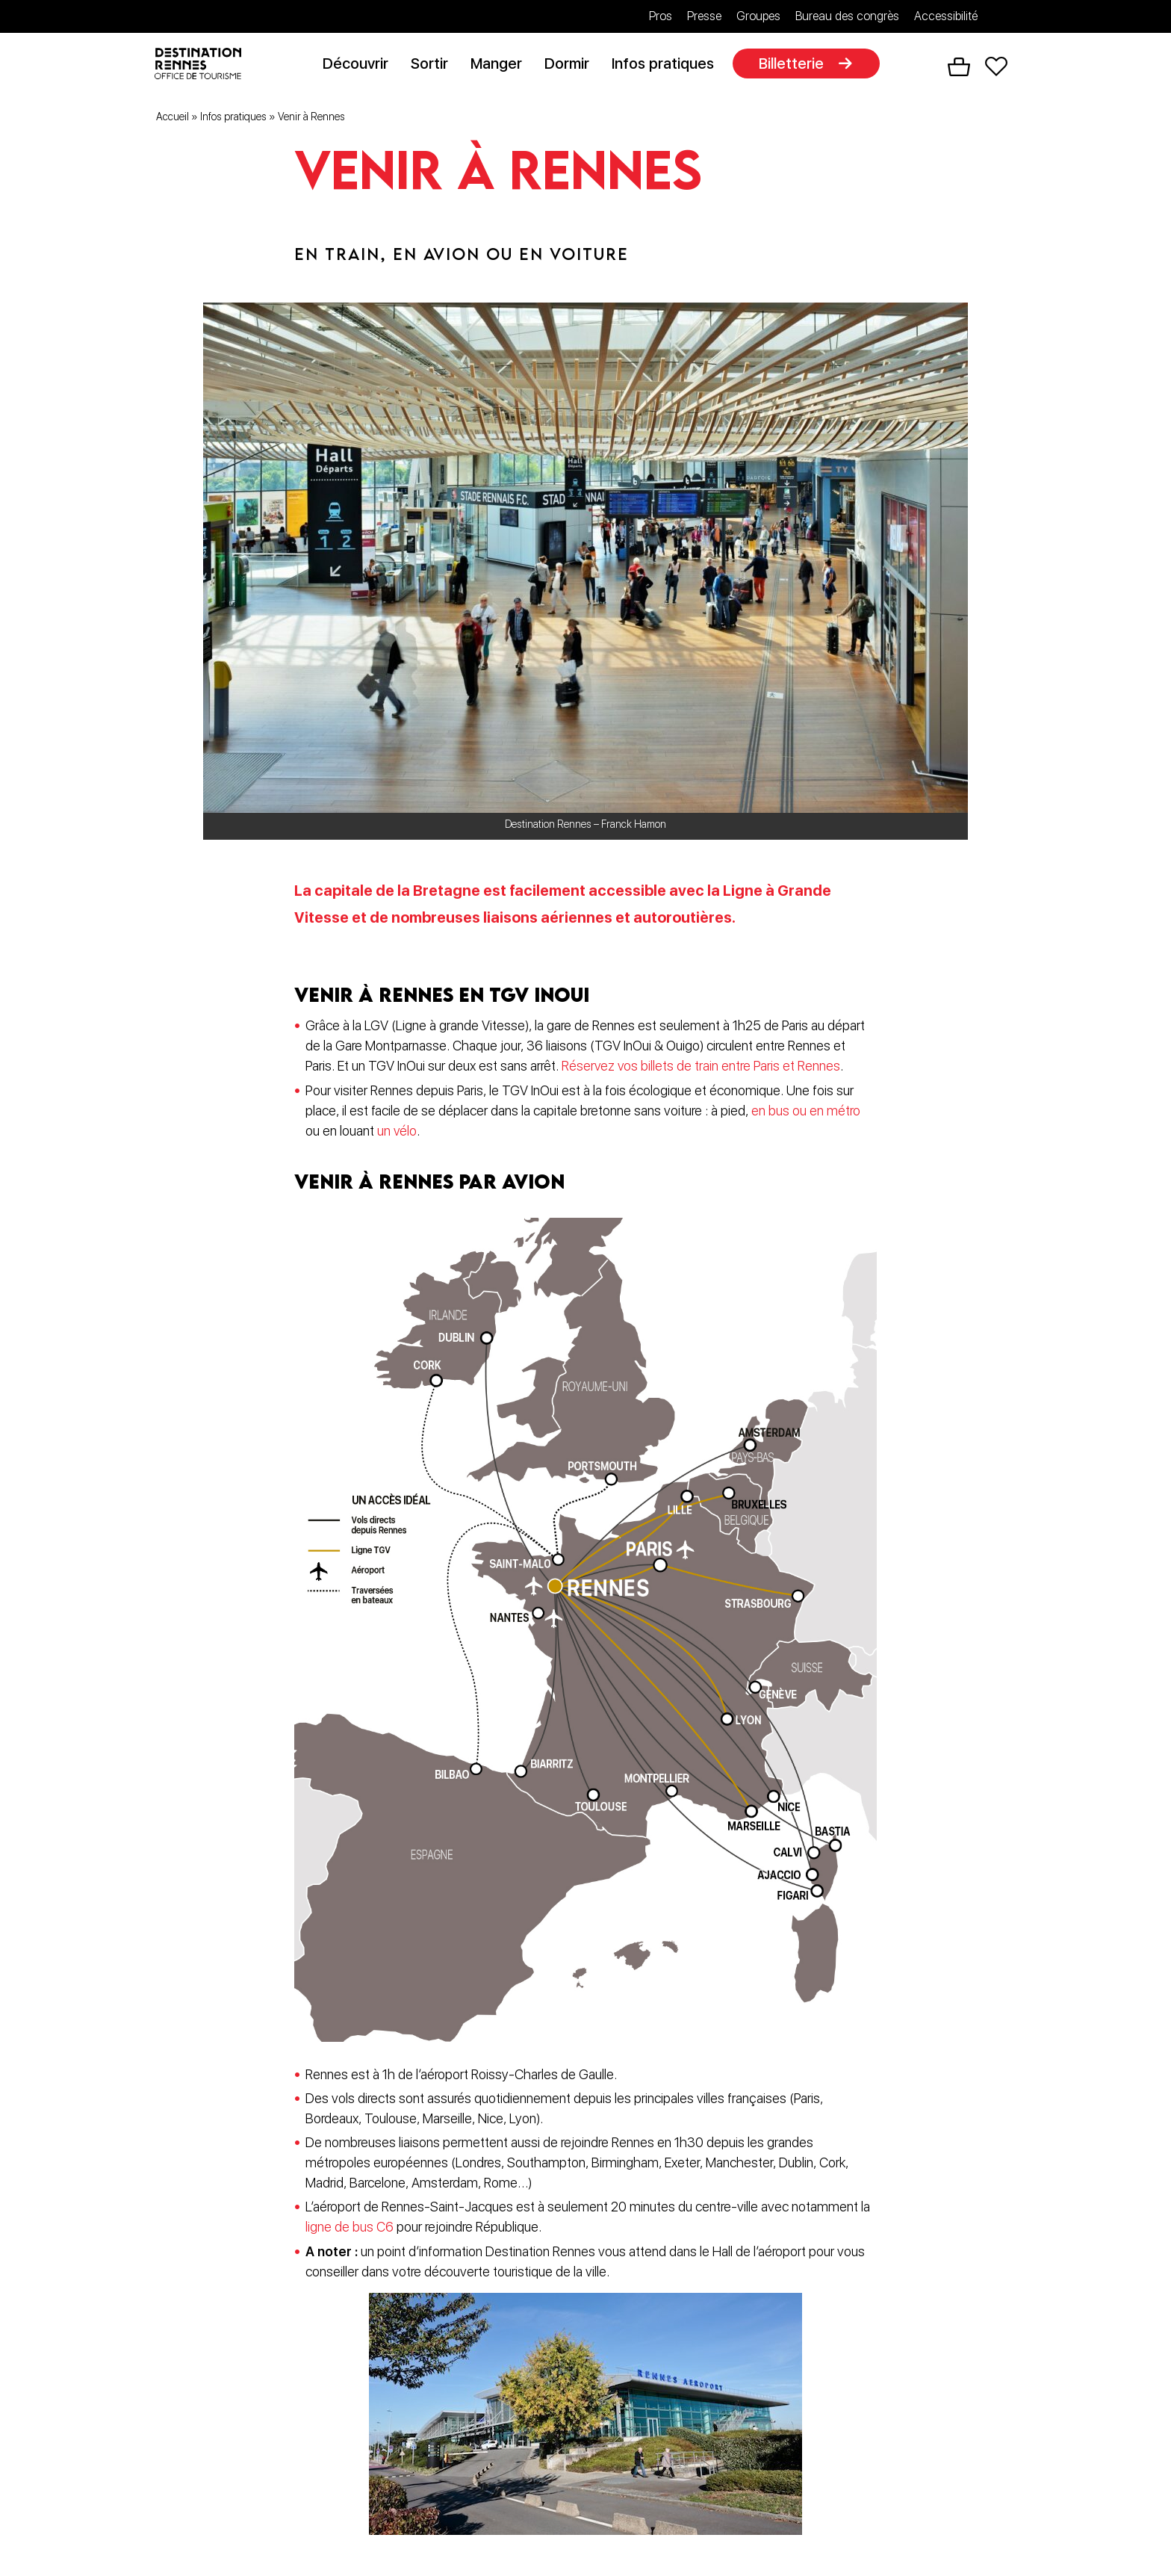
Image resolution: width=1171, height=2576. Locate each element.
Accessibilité (946, 16)
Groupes (758, 16)
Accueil (172, 119)
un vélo (397, 1133)
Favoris (996, 68)
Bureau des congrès (847, 16)
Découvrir (361, 65)
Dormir (572, 65)
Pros (660, 16)
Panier (959, 68)
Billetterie (796, 65)
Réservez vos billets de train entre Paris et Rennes (702, 1069)
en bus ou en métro (805, 1113)
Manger (501, 65)
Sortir (434, 65)
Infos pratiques (668, 65)
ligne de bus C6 (349, 2227)
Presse (704, 16)
